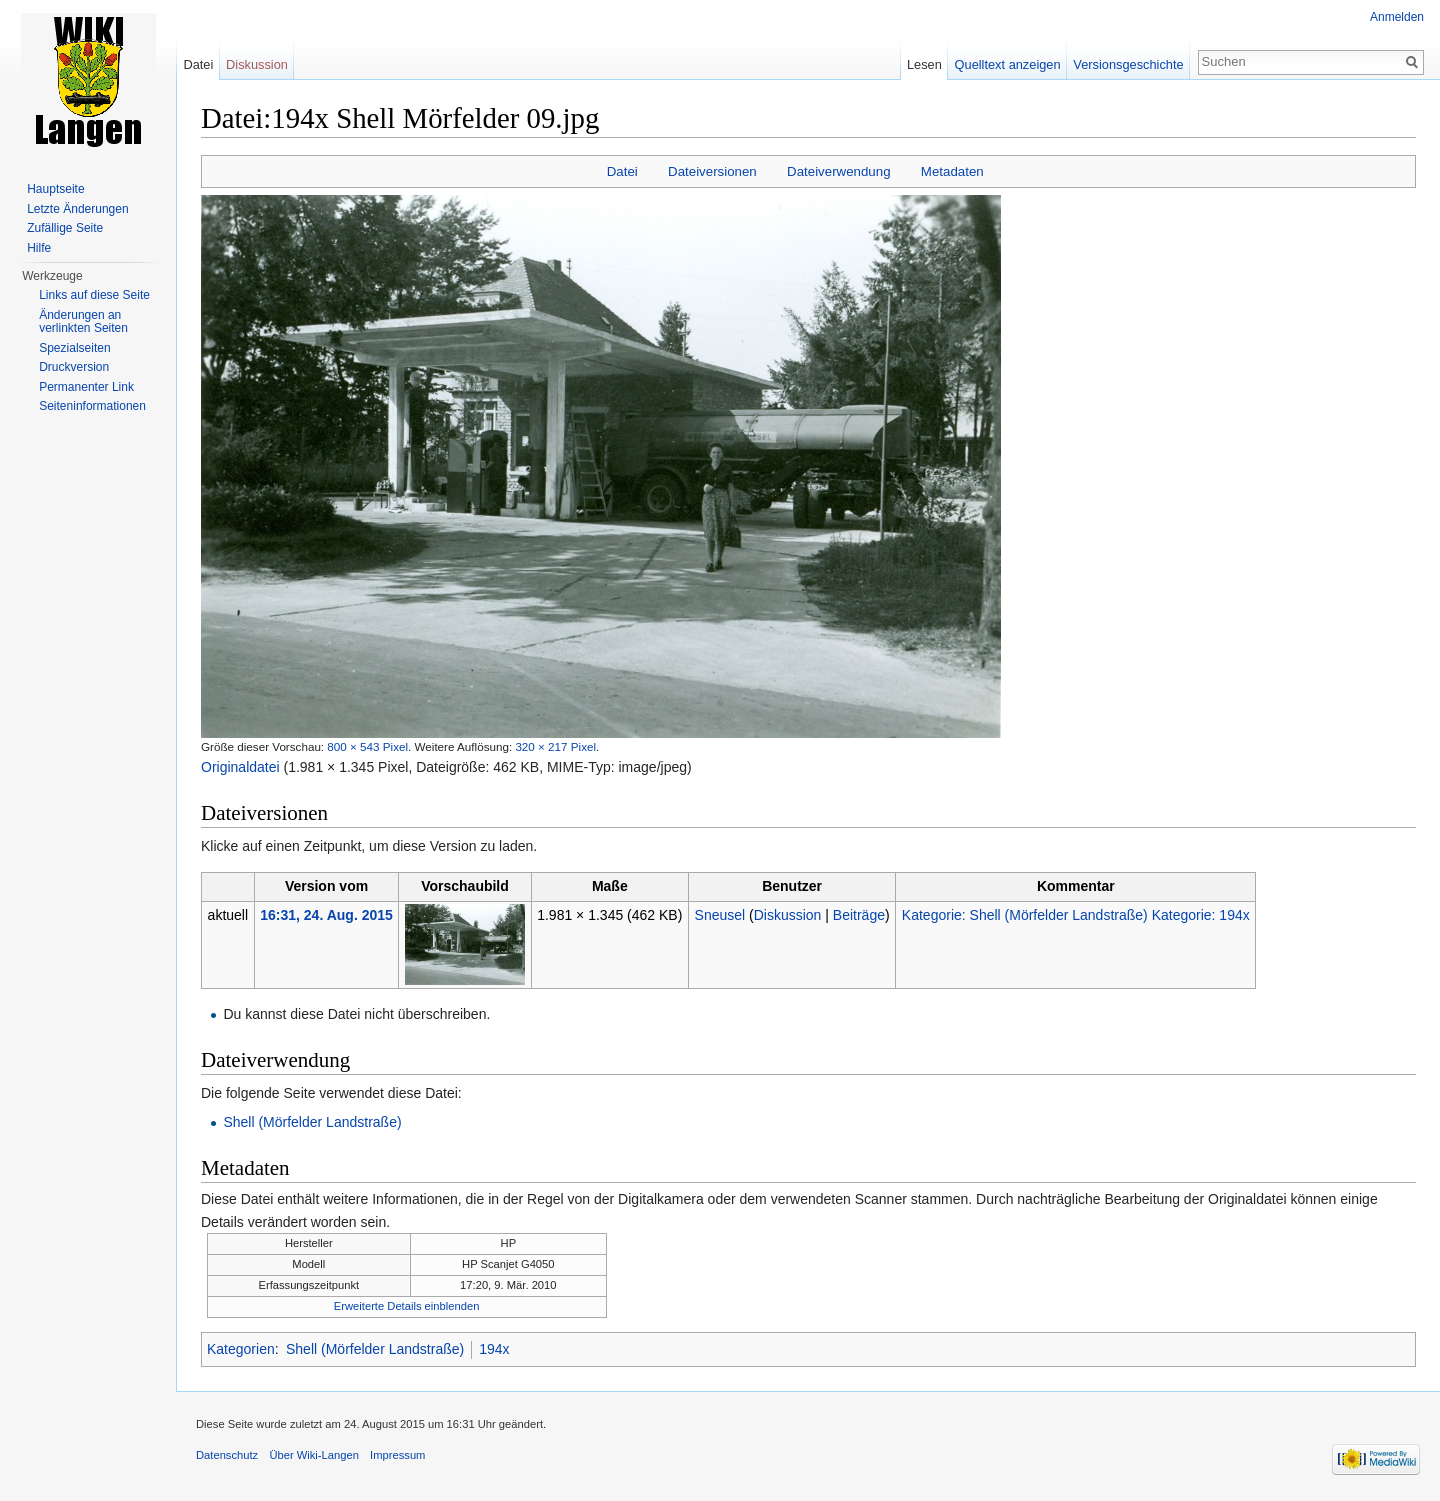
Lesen (924, 64)
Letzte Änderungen (77, 209)
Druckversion (74, 367)
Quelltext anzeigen (1008, 64)
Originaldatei (240, 767)
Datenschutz (227, 1455)
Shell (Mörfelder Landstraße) (312, 1122)
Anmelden (1397, 17)
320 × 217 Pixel (555, 746)
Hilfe (39, 248)
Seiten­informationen (92, 406)
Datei (622, 171)
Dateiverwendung (839, 171)
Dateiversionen (712, 171)
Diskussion (788, 915)
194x (494, 1349)
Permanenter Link (86, 387)
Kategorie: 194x (1201, 915)
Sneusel (720, 915)
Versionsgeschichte (1128, 64)
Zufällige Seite (65, 228)
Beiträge (859, 915)
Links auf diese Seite (94, 295)
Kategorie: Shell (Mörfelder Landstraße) (1025, 915)
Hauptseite (55, 189)
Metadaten (952, 171)
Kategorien (241, 1349)
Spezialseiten (74, 348)
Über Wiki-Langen (314, 1455)
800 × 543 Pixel (367, 746)
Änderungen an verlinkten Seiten (83, 322)
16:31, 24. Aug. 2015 (326, 915)
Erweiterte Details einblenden (407, 1306)
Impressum (397, 1455)
